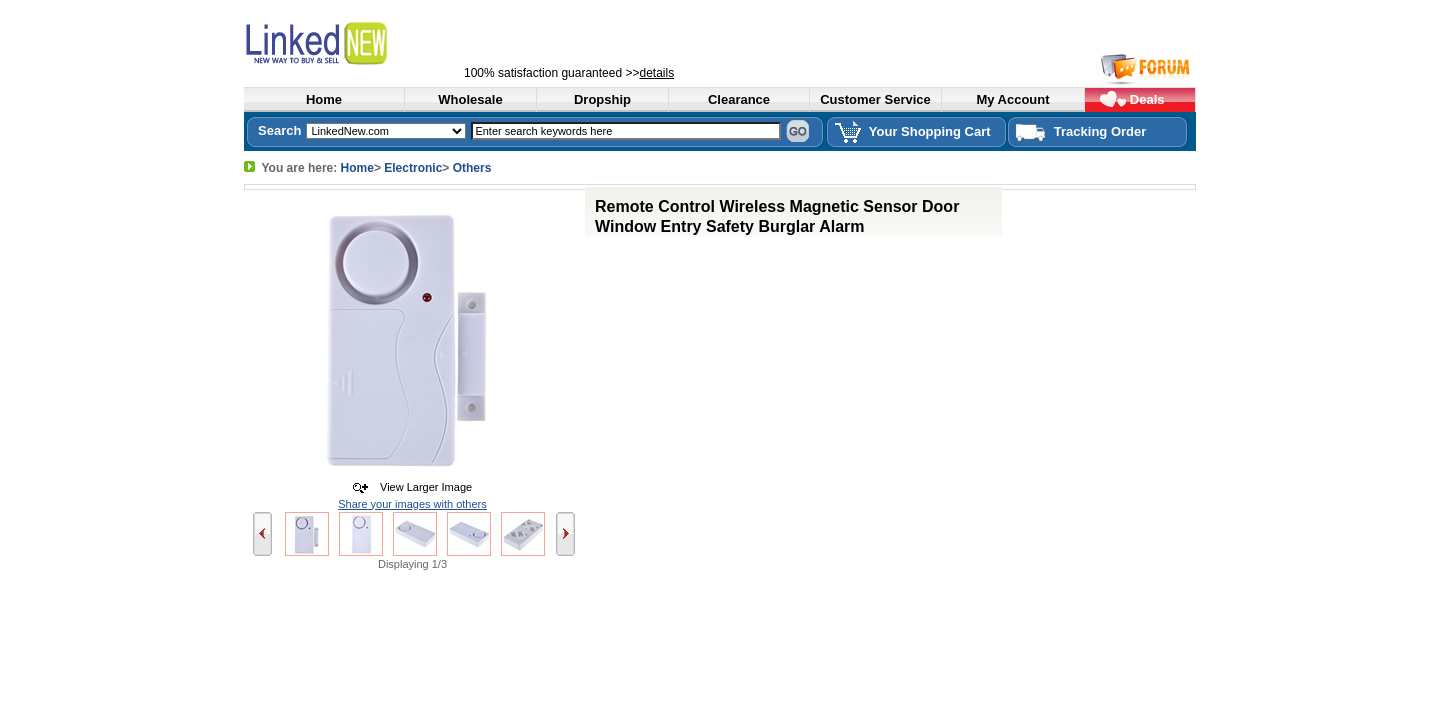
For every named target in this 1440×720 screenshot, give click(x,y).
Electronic (413, 168)
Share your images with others (412, 504)
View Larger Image (421, 487)
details (656, 73)
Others (472, 168)
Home (357, 168)
